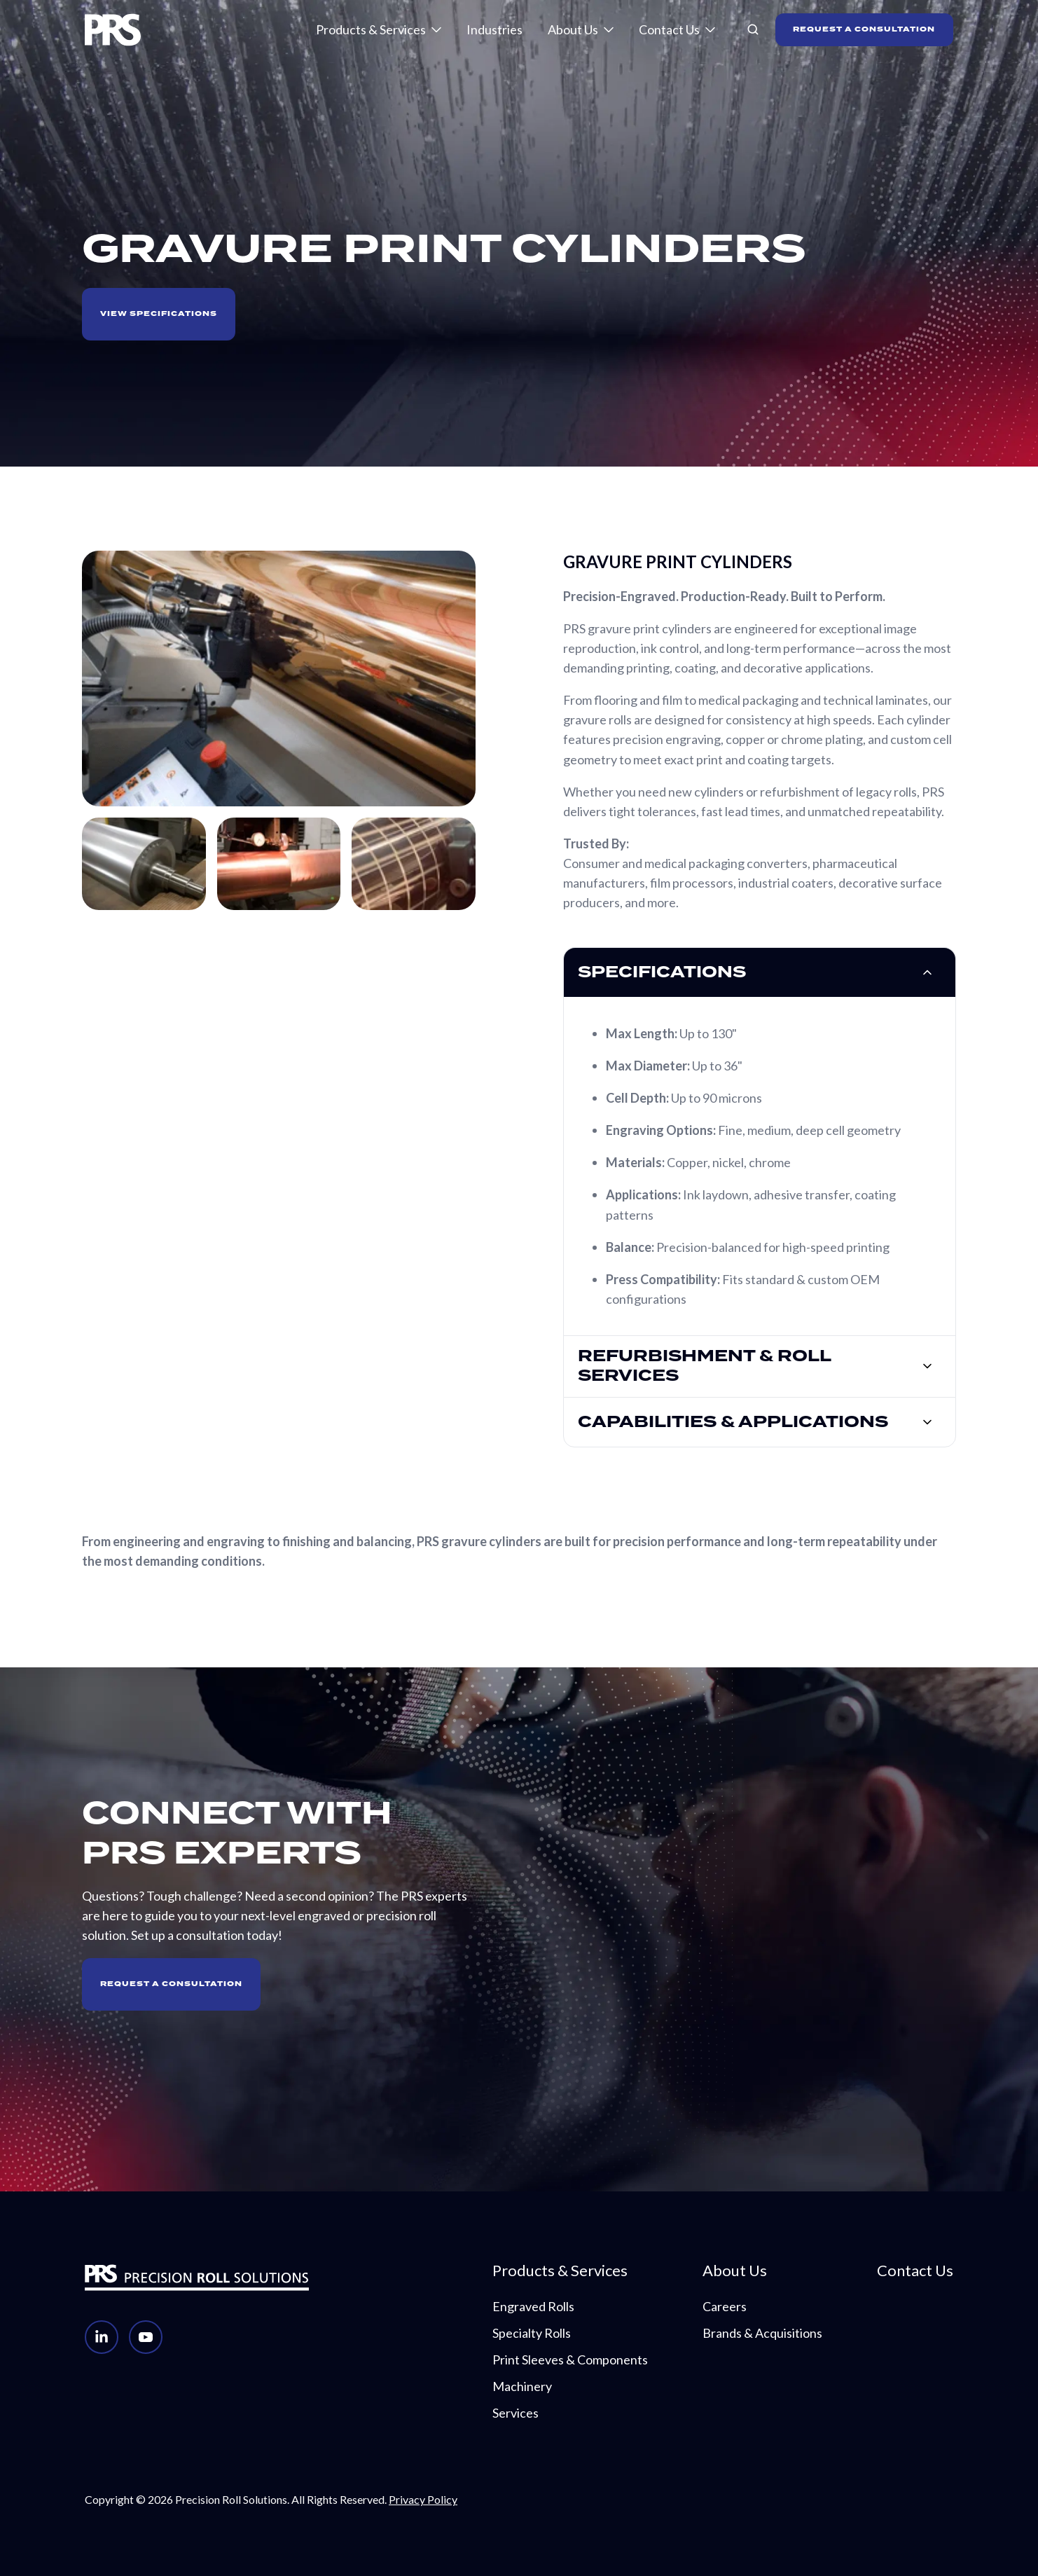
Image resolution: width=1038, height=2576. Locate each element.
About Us (573, 29)
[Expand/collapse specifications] (927, 972)
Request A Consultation (171, 1984)
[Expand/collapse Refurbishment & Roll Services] (927, 1366)
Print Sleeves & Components (570, 2359)
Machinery (522, 2386)
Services (515, 2412)
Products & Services (371, 29)
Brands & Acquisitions (762, 2333)
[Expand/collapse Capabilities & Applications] (927, 1422)
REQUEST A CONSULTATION (864, 29)
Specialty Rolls (531, 2333)
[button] (753, 29)
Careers (725, 2306)
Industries (494, 29)
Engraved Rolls (533, 2306)
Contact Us (669, 29)
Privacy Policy (423, 2499)
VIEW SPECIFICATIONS (158, 313)
